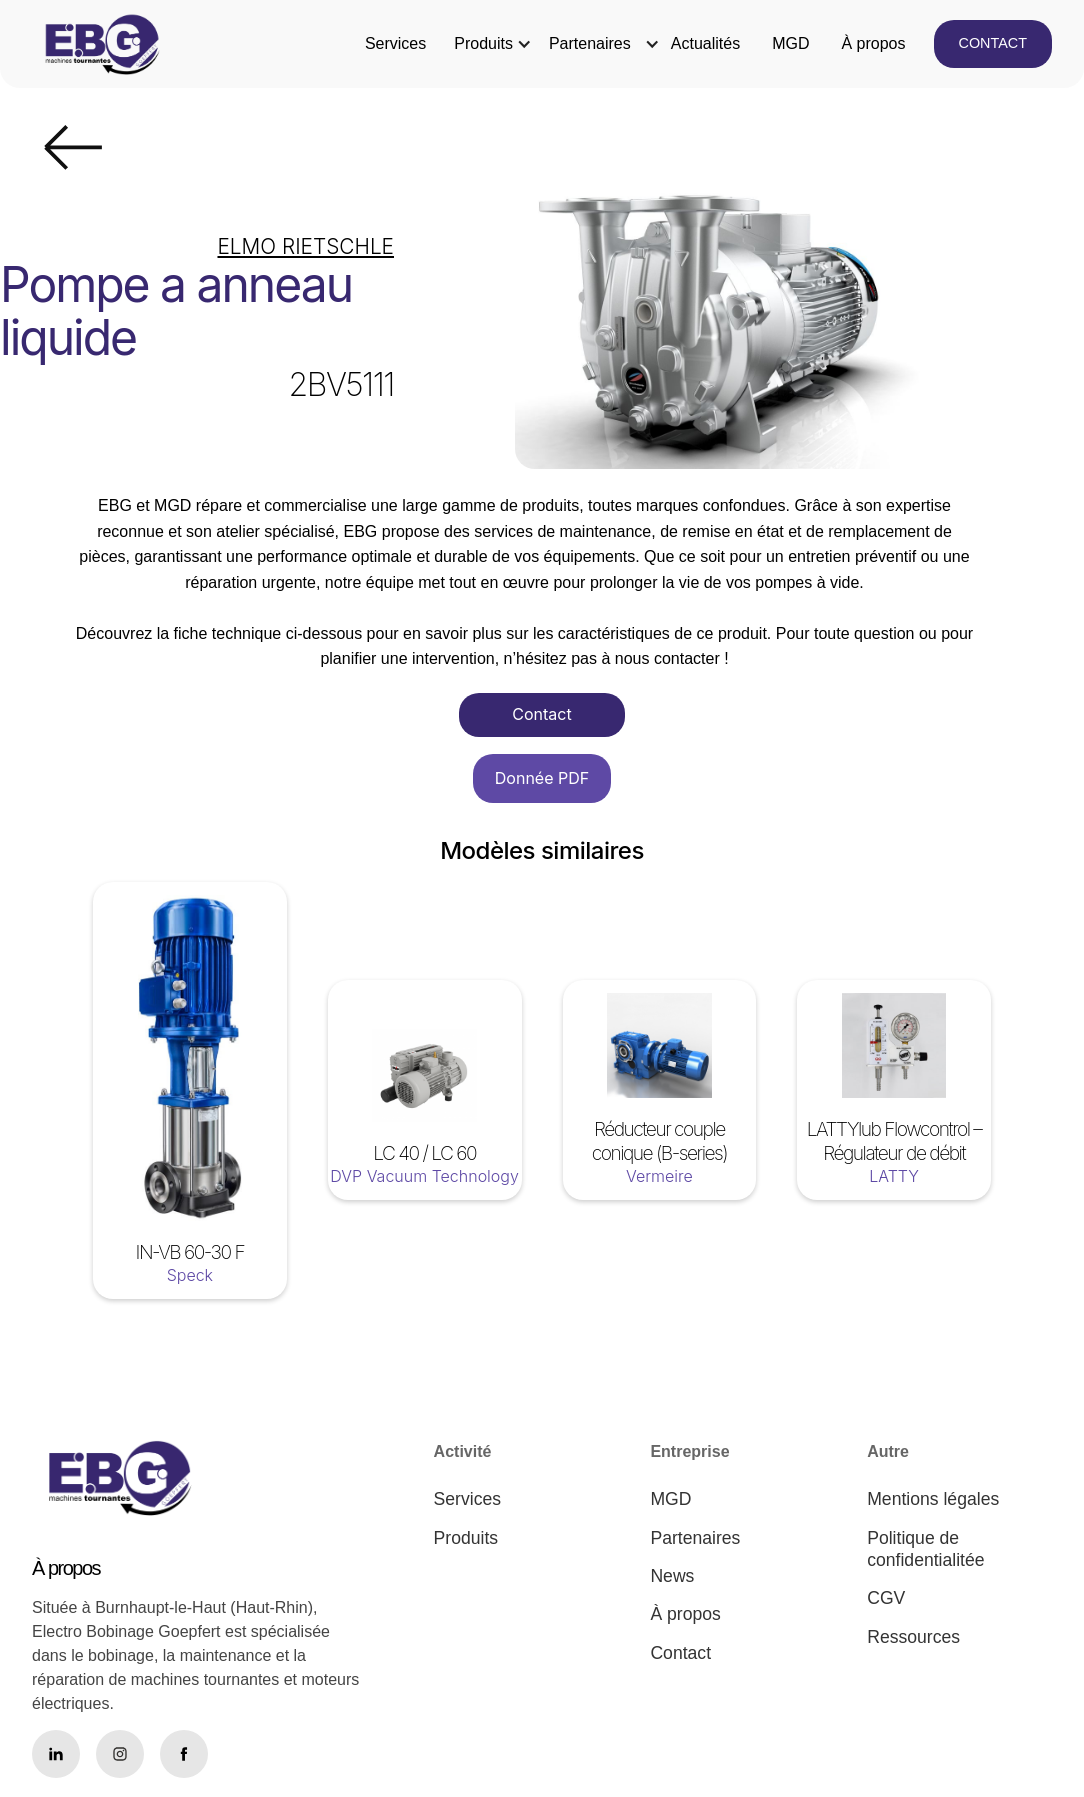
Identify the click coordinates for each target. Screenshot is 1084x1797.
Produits (483, 43)
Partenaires (590, 43)
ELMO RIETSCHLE (305, 246)
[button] (483, 44)
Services (395, 43)
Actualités (705, 43)
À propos (873, 43)
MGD (790, 43)
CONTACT (993, 43)
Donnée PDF (542, 778)
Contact (541, 714)
